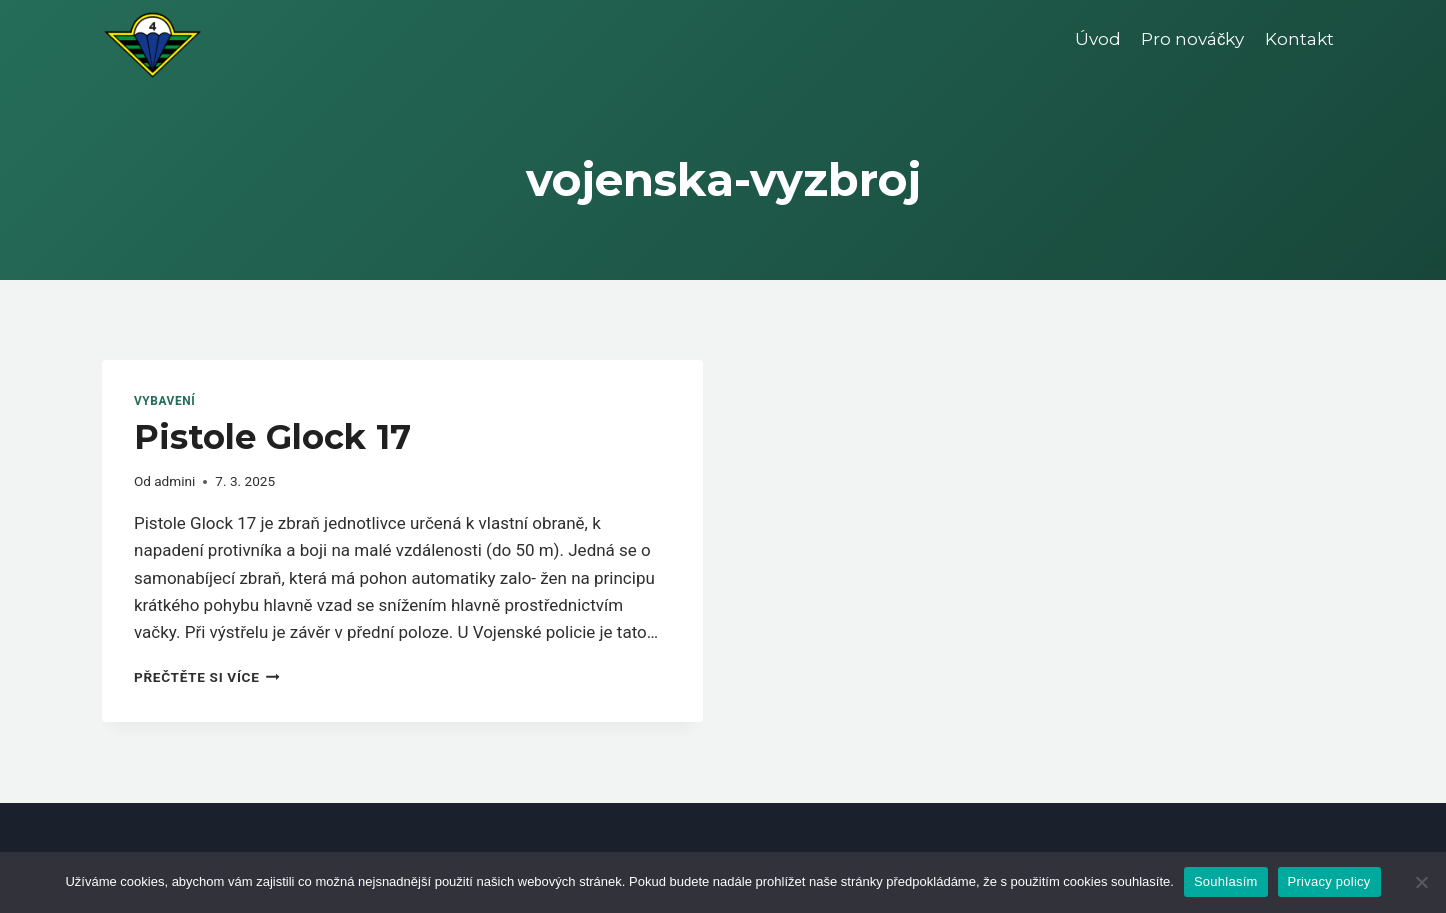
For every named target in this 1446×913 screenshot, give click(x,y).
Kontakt (1299, 39)
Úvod (1098, 39)
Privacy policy (1329, 881)
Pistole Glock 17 (272, 437)
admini (174, 481)
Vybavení (164, 401)
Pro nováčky (1193, 39)
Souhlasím (1226, 881)
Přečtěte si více (207, 677)
